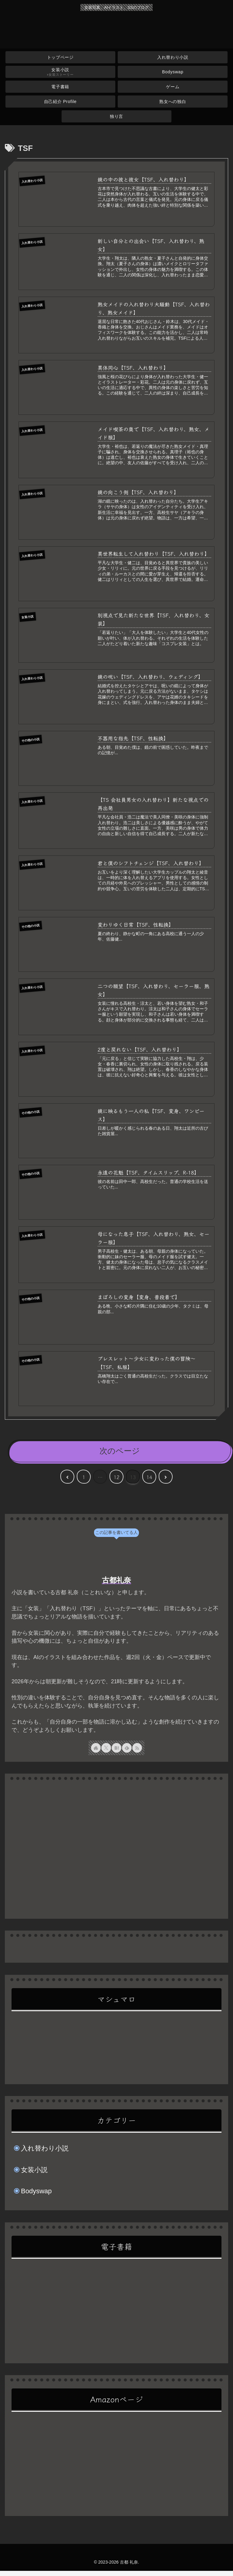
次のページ (120, 1455)
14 (149, 1482)
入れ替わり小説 (45, 2153)
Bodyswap (36, 2196)
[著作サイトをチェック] (96, 1753)
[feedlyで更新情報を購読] (127, 1753)
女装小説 (34, 2174)
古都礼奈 (116, 1585)
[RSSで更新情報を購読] (137, 1753)
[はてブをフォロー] (116, 1753)
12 (116, 1482)
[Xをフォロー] (106, 1753)
